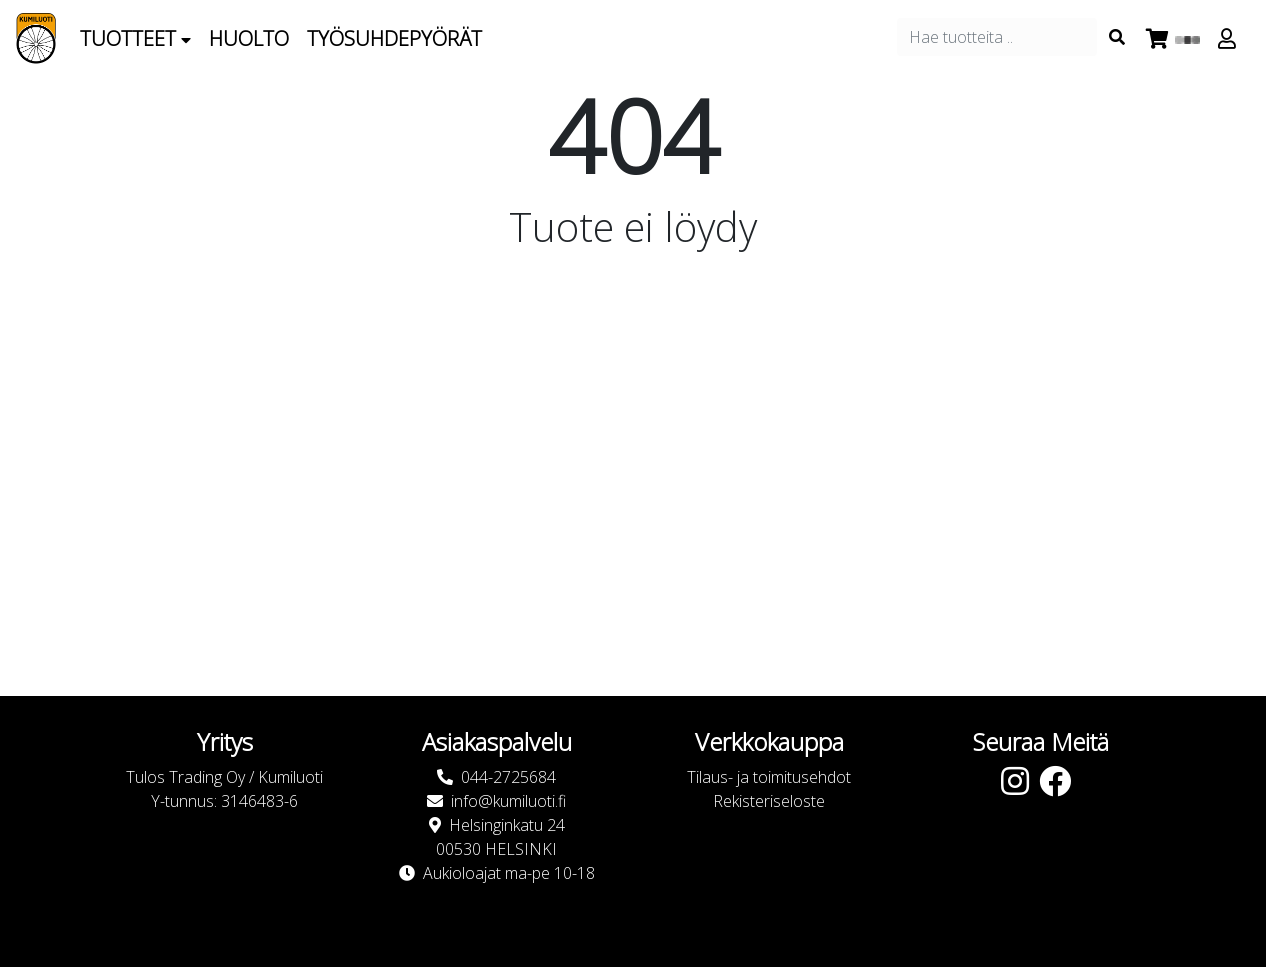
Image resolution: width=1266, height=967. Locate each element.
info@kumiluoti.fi (508, 801)
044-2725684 (508, 777)
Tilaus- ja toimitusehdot (769, 777)
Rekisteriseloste (769, 801)
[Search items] (1117, 37)
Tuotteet (135, 38)
